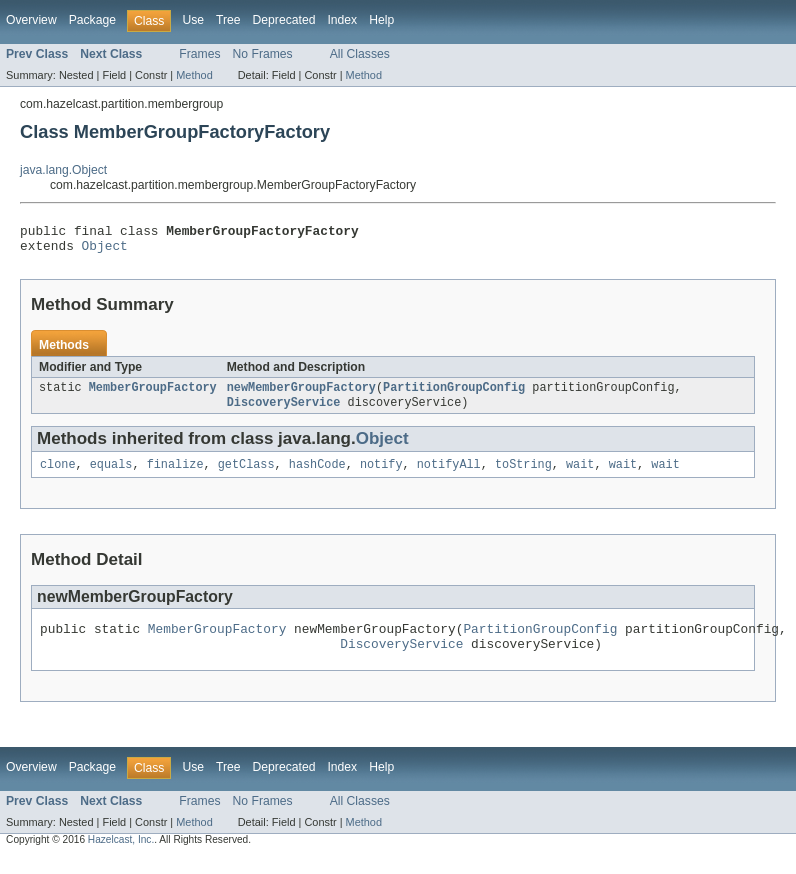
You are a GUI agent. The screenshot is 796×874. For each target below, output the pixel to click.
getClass (246, 475)
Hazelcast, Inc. (121, 856)
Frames (199, 54)
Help (381, 20)
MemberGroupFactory (153, 395)
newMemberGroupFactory (301, 395)
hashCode (317, 475)
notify (381, 475)
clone (58, 475)
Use (193, 20)
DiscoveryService (284, 411)
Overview (31, 20)
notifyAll (449, 475)
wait (580, 475)
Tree (228, 20)
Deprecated (284, 20)
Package (92, 20)
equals (111, 475)
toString (523, 475)
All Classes (360, 54)
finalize (175, 475)
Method (194, 75)
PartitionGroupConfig (454, 395)
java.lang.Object (63, 170)
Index (342, 20)
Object (105, 251)
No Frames (263, 54)
